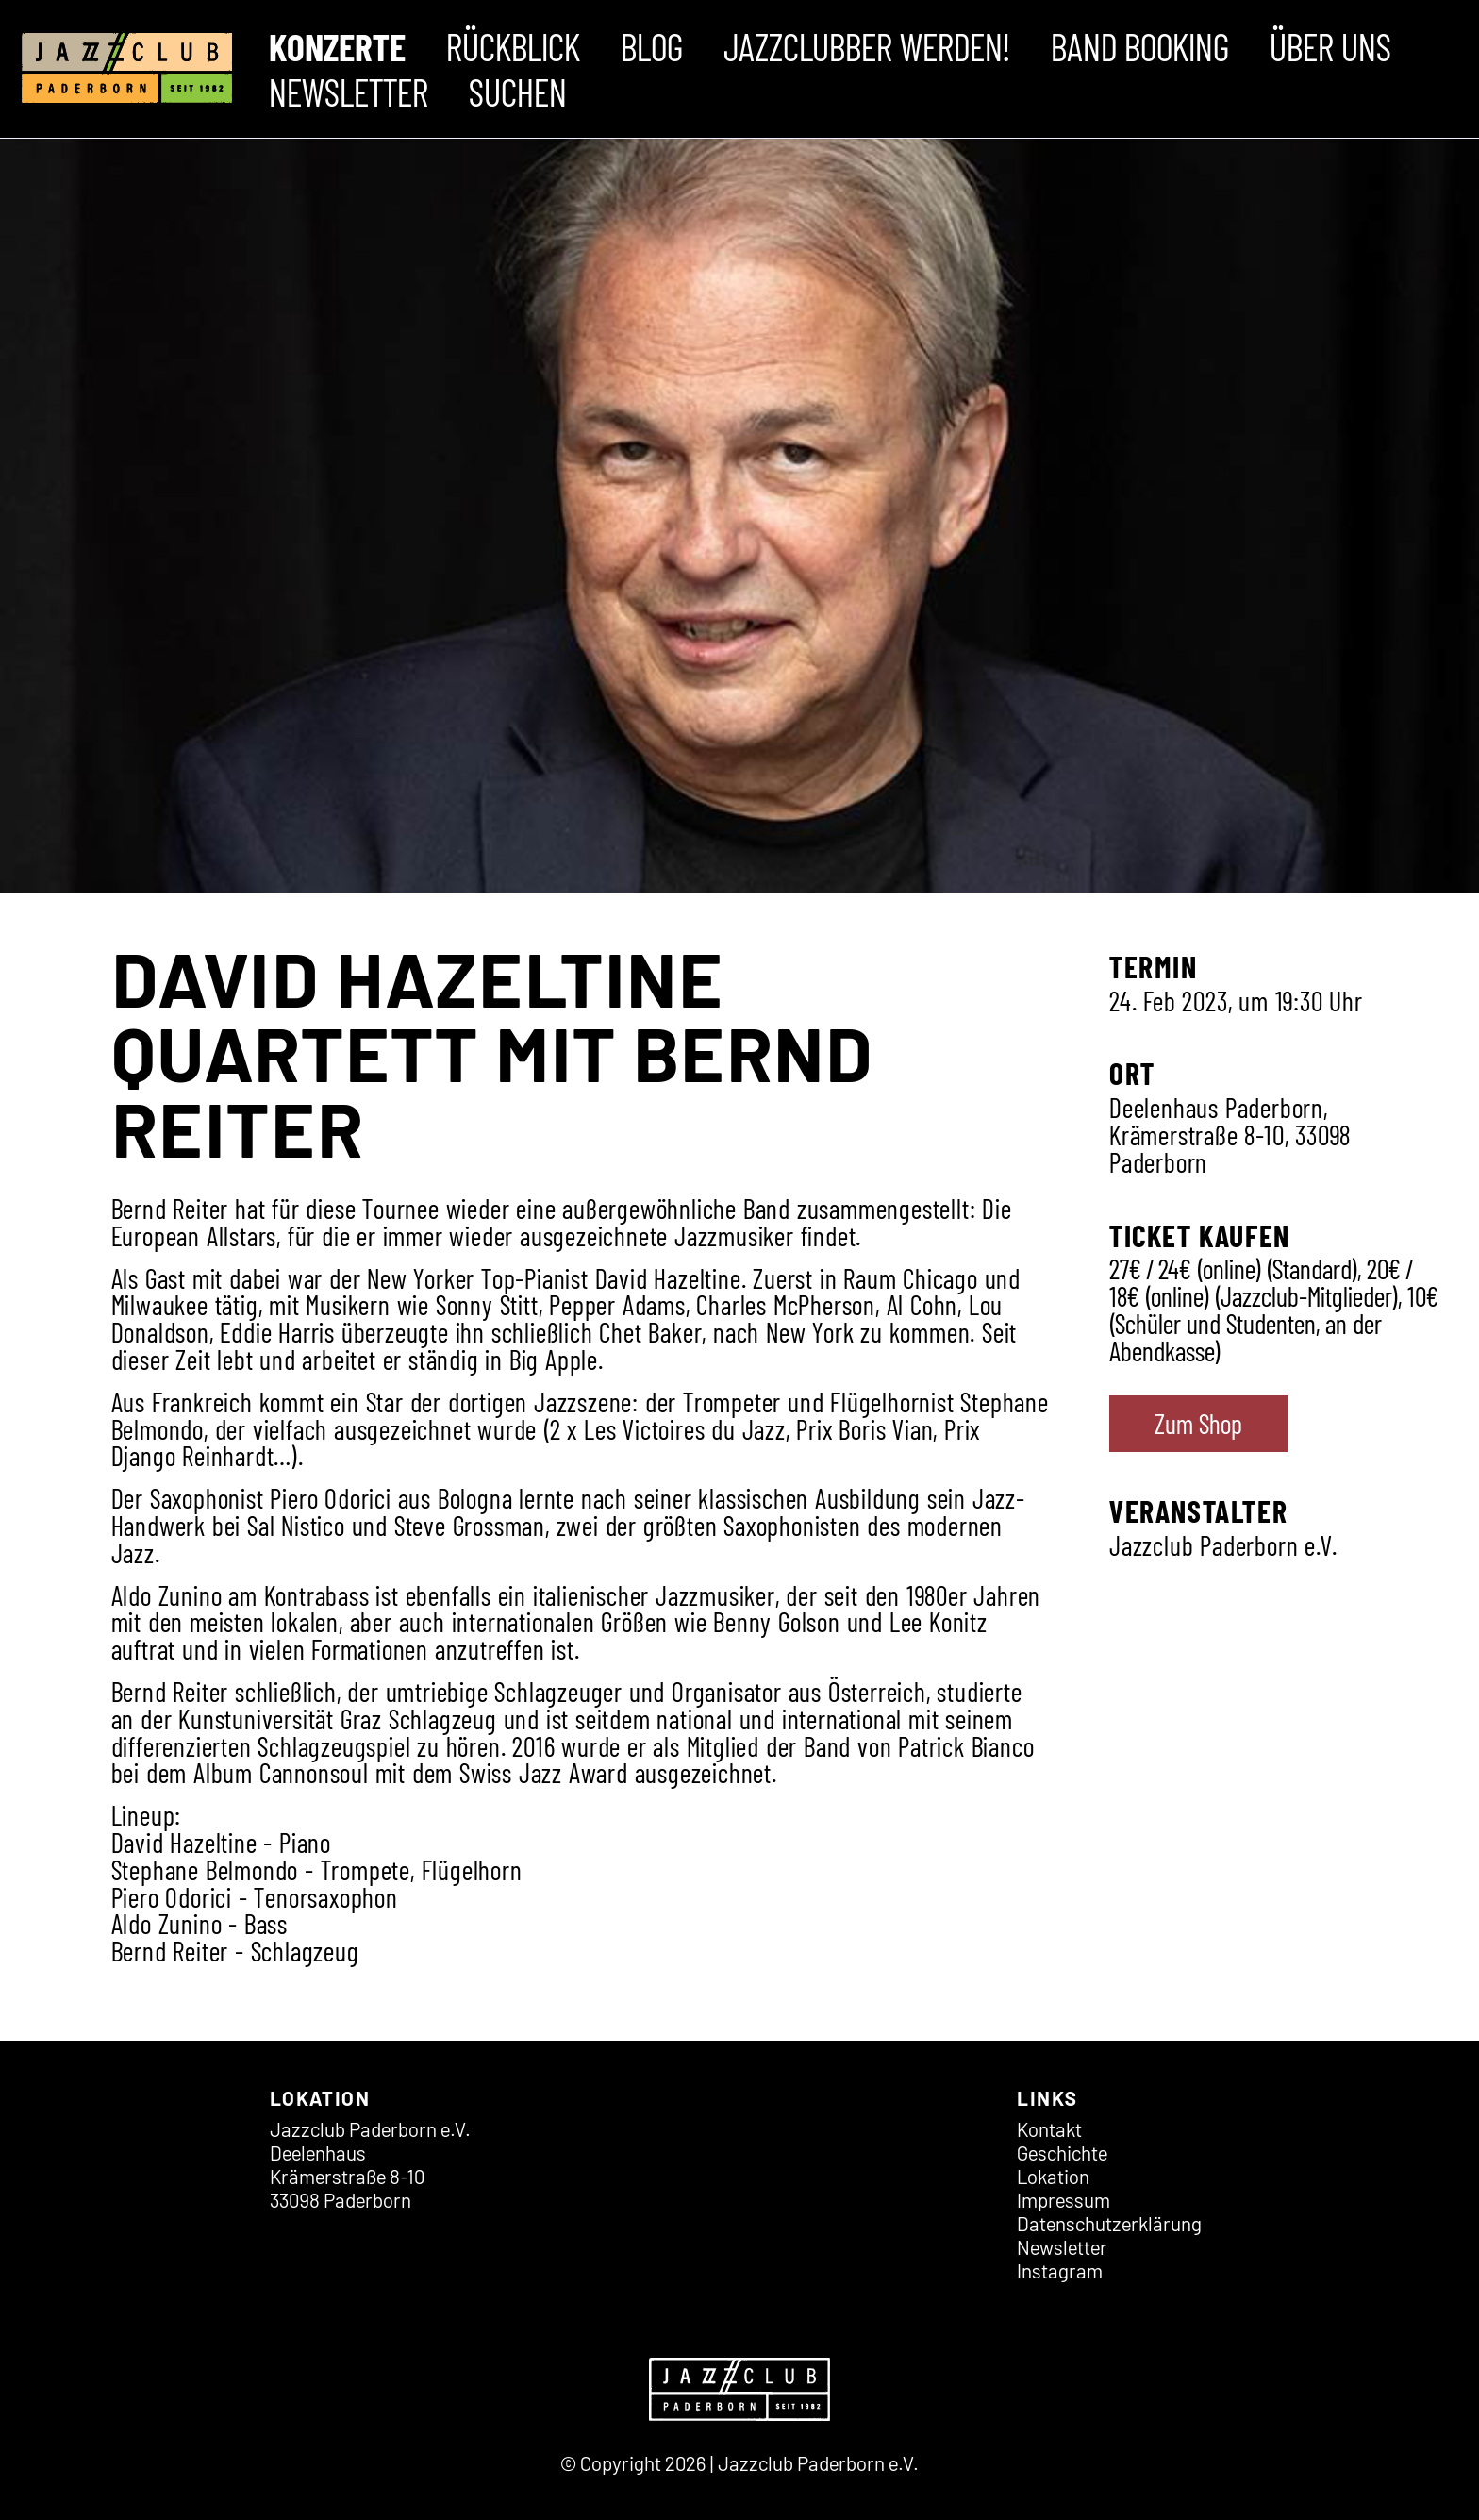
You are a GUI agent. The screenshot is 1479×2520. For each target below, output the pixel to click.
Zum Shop (1198, 1423)
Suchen (518, 91)
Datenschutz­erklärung (1109, 2223)
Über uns (1330, 46)
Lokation (1053, 2176)
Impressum (1063, 2199)
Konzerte (337, 46)
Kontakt (1049, 2129)
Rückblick (513, 46)
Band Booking (1140, 46)
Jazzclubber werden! (866, 46)
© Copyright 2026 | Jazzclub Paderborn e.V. (739, 2463)
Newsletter (348, 91)
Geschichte (1062, 2152)
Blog (652, 46)
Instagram (1060, 2270)
